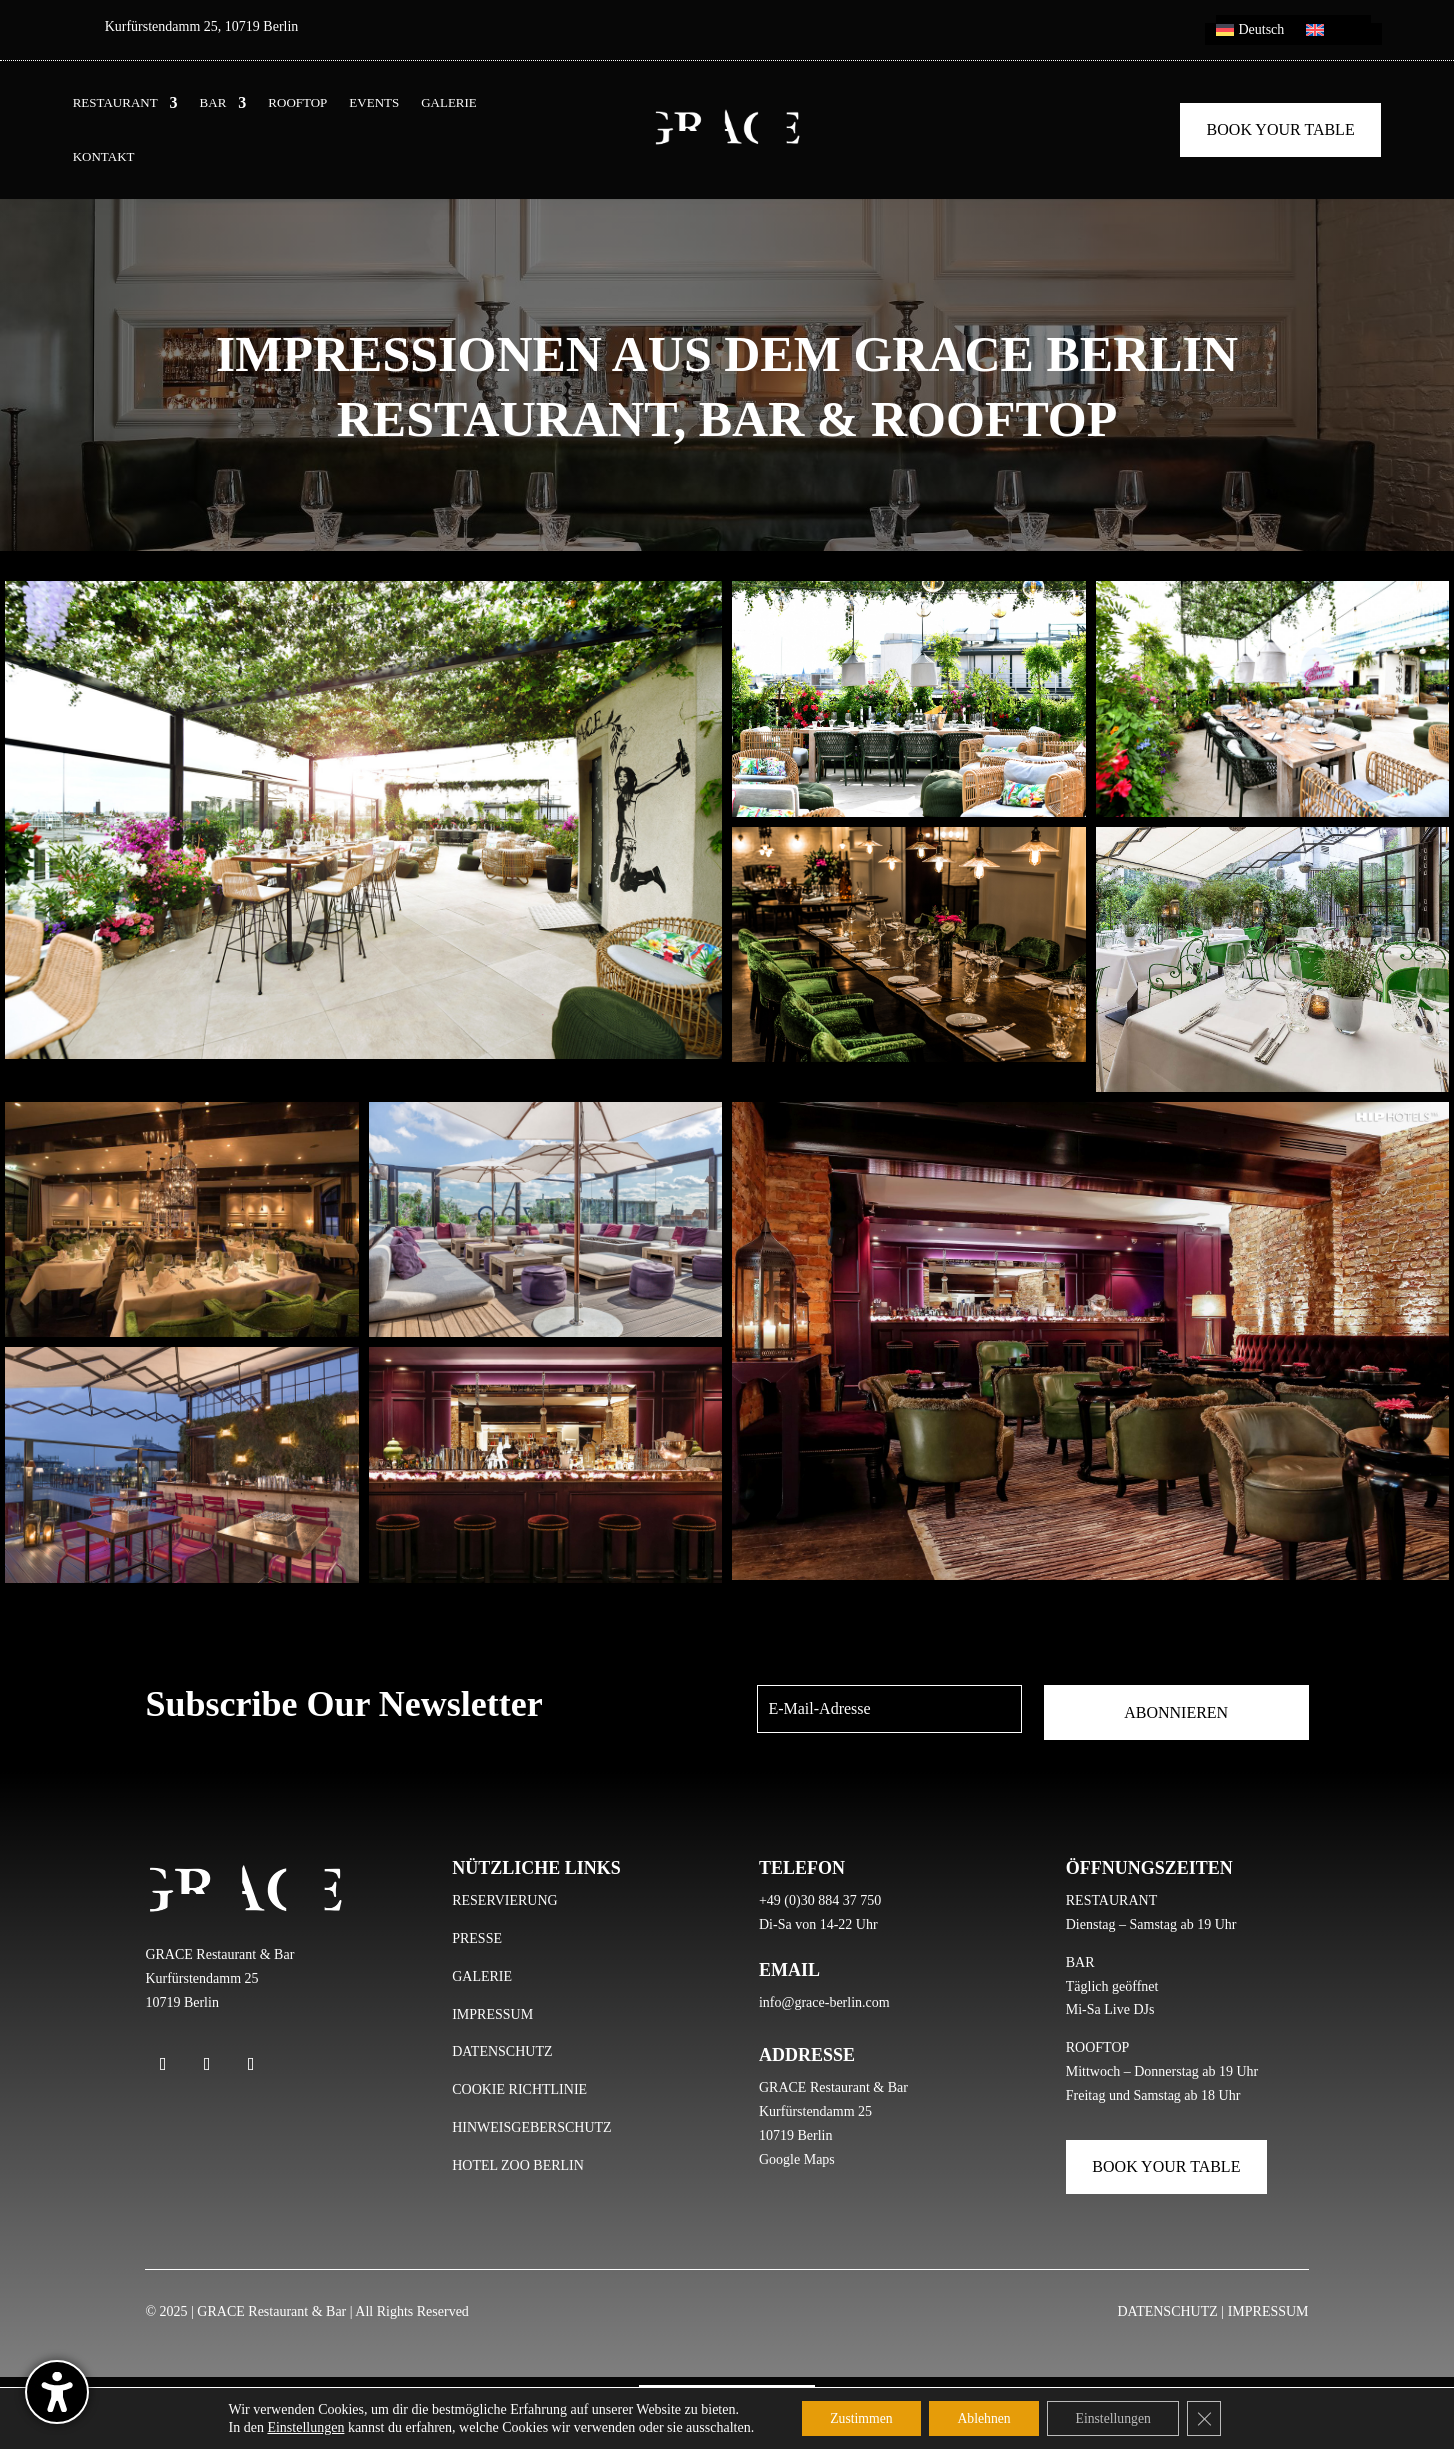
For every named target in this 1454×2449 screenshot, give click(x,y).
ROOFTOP (297, 103)
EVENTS (374, 103)
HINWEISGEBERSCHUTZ (531, 2127)
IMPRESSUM (492, 2014)
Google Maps (797, 2159)
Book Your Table (1281, 129)
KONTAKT (104, 157)
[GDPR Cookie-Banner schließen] (1211, 2418)
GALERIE (449, 103)
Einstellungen (298, 2426)
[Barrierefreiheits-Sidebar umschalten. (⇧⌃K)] (57, 2392)
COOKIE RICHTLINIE (519, 2089)
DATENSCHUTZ (502, 2051)
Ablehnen (983, 2417)
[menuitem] (1250, 34)
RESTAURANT (115, 103)
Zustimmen (856, 2417)
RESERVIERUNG (504, 1900)
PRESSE (477, 1938)
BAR (213, 103)
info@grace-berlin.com (824, 2002)
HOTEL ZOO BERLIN (518, 2165)
